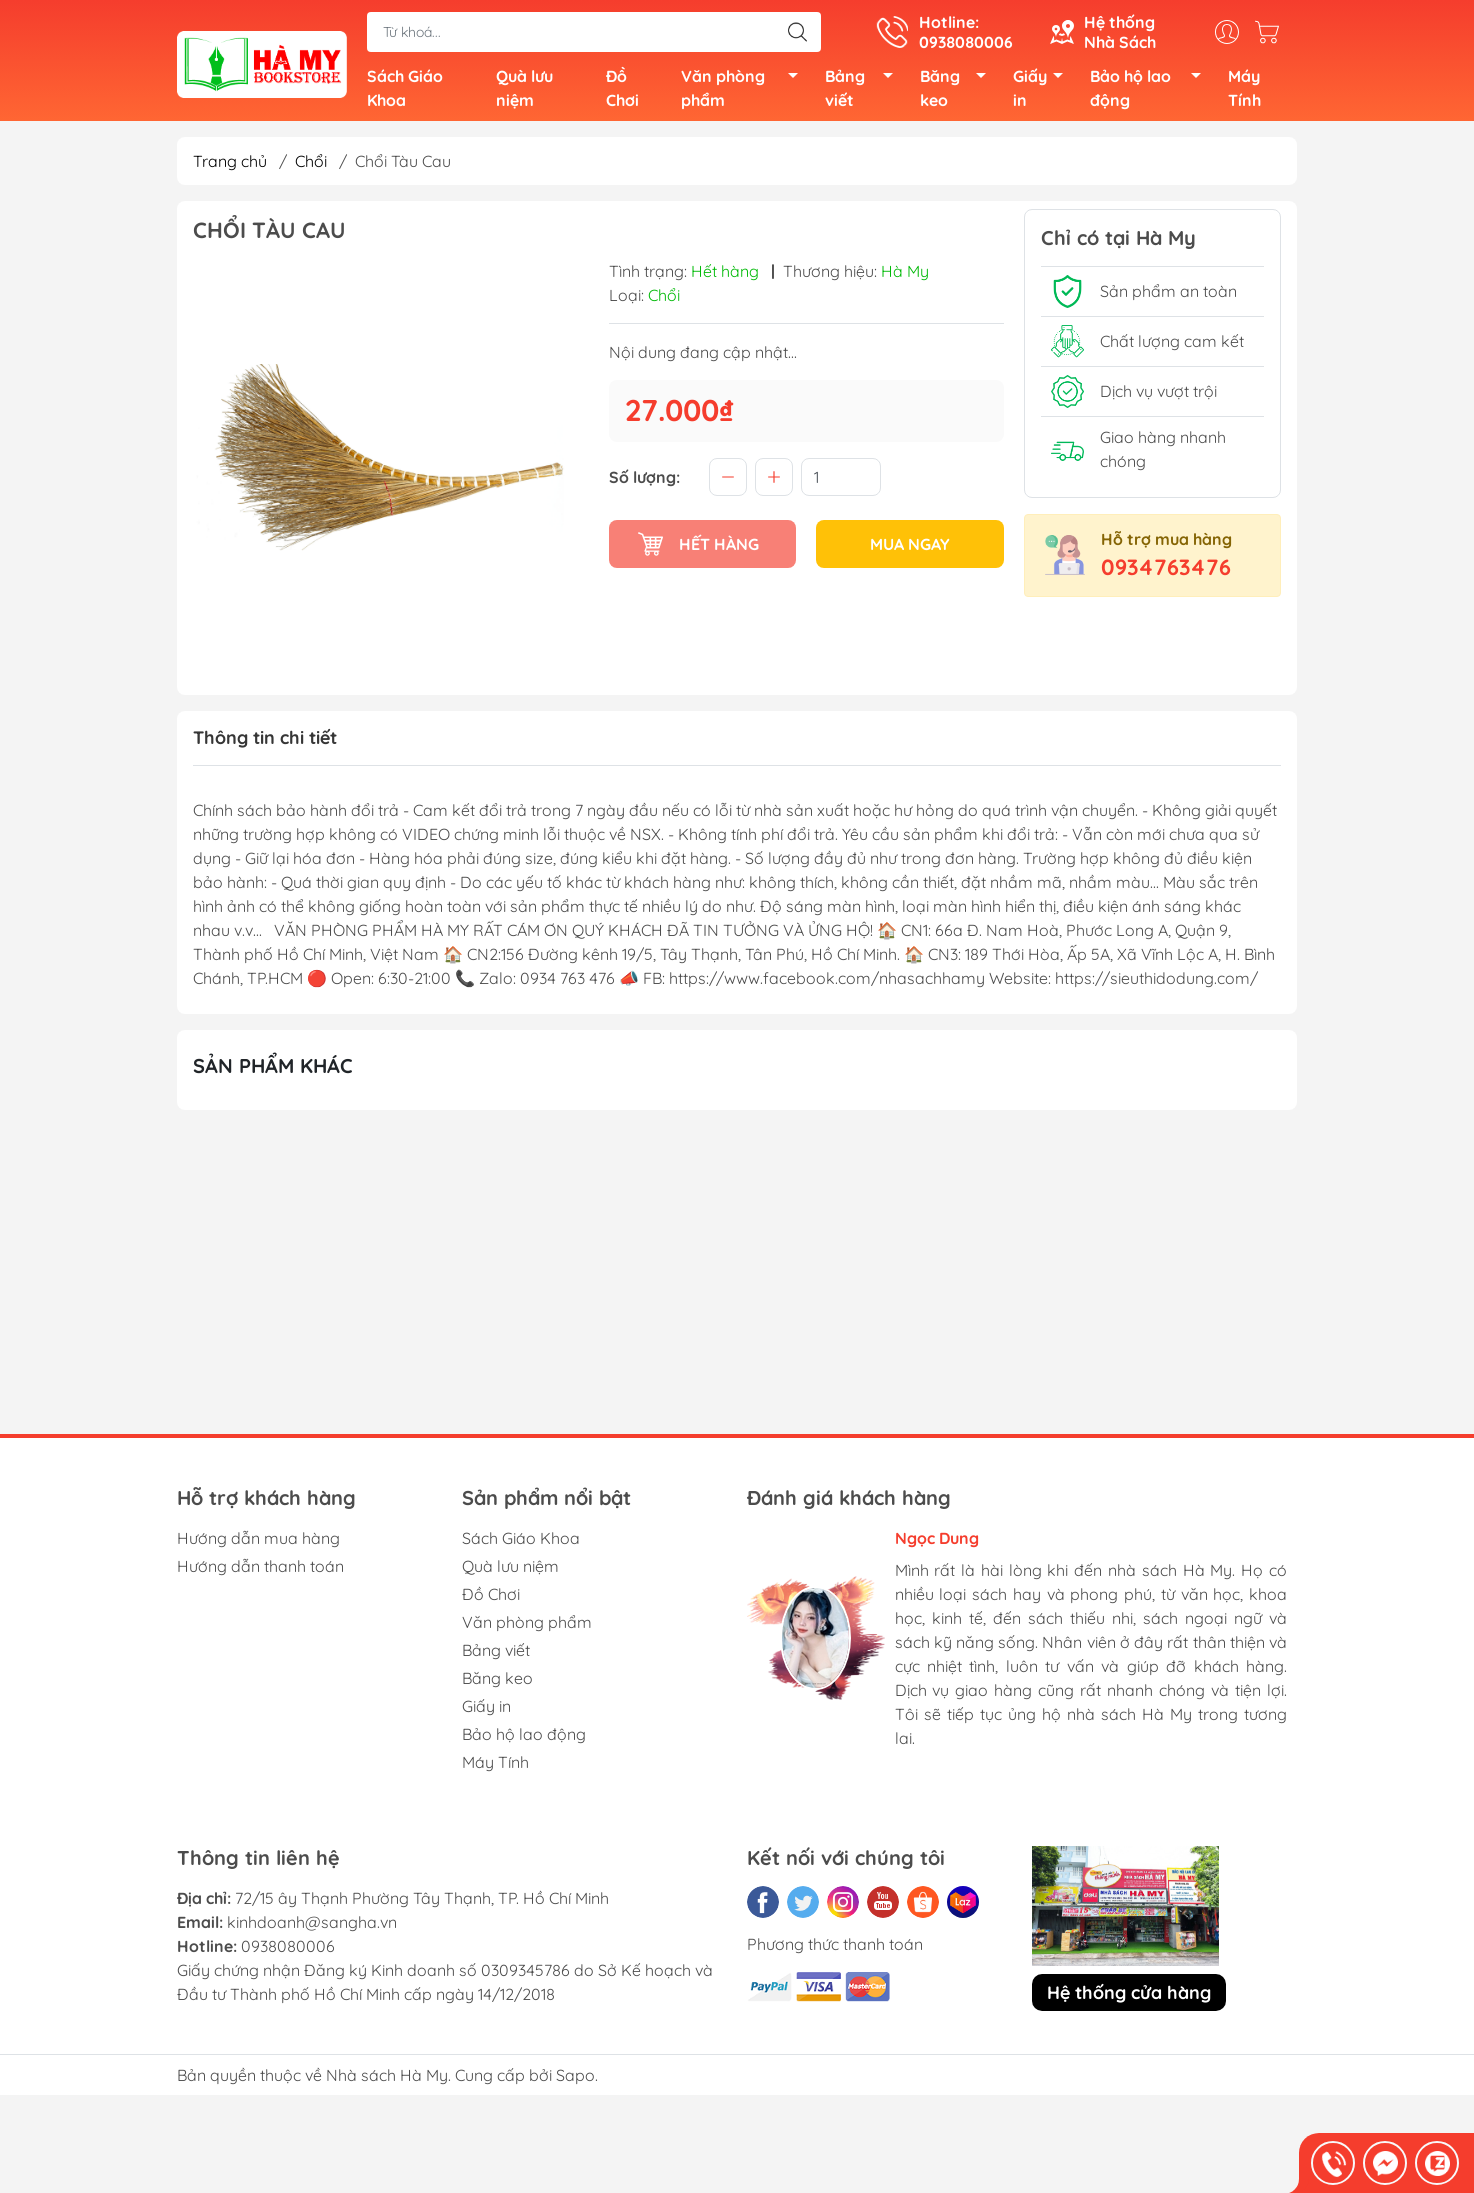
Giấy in (1043, 92)
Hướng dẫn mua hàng (258, 1545)
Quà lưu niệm (524, 92)
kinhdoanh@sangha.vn (312, 1929)
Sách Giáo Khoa (405, 92)
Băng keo (959, 92)
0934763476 (1166, 574)
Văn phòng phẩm (745, 92)
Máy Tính (1244, 92)
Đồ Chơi (622, 92)
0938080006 (288, 1953)
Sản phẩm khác (273, 1072)
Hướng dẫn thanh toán (260, 1573)
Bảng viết (864, 92)
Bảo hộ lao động (1151, 92)
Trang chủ (230, 168)
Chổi (311, 168)
